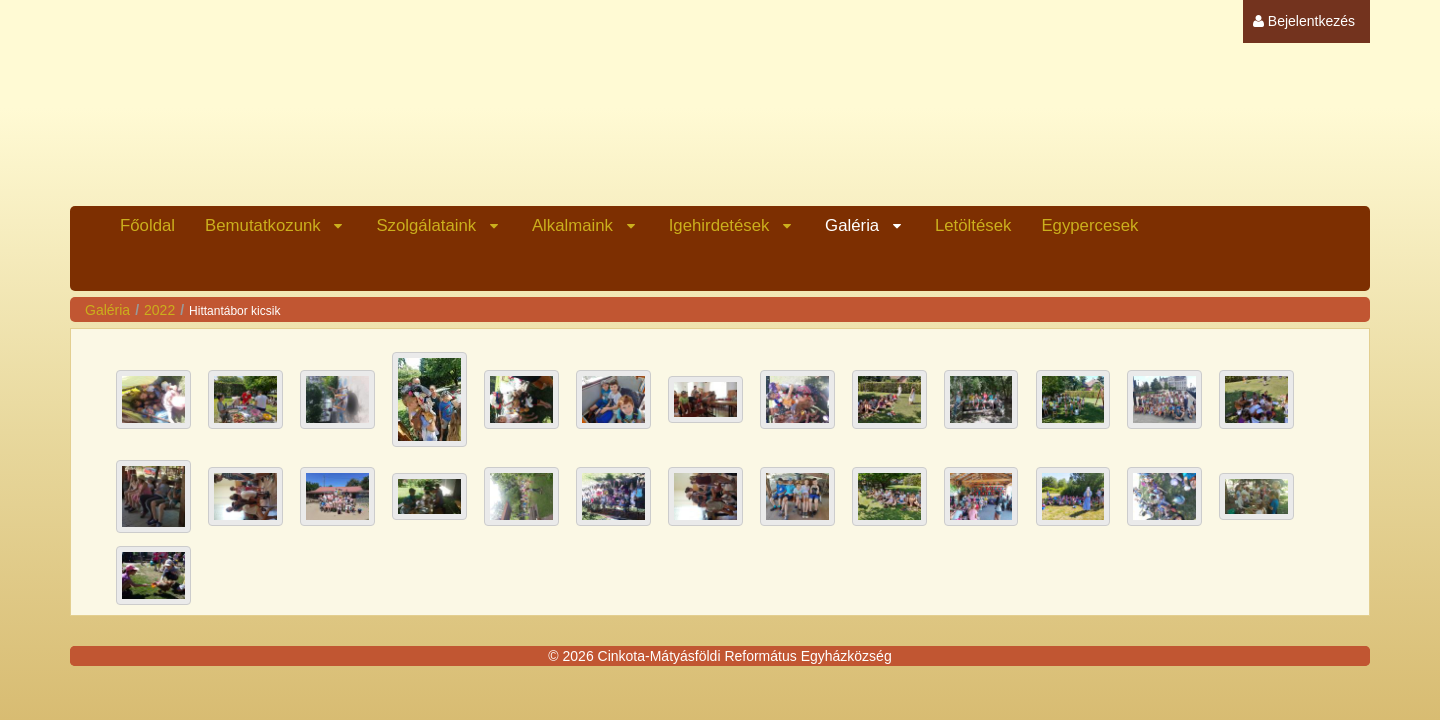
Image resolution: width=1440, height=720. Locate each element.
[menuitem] (1304, 21)
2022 (159, 310)
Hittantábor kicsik (234, 311)
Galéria (107, 310)
